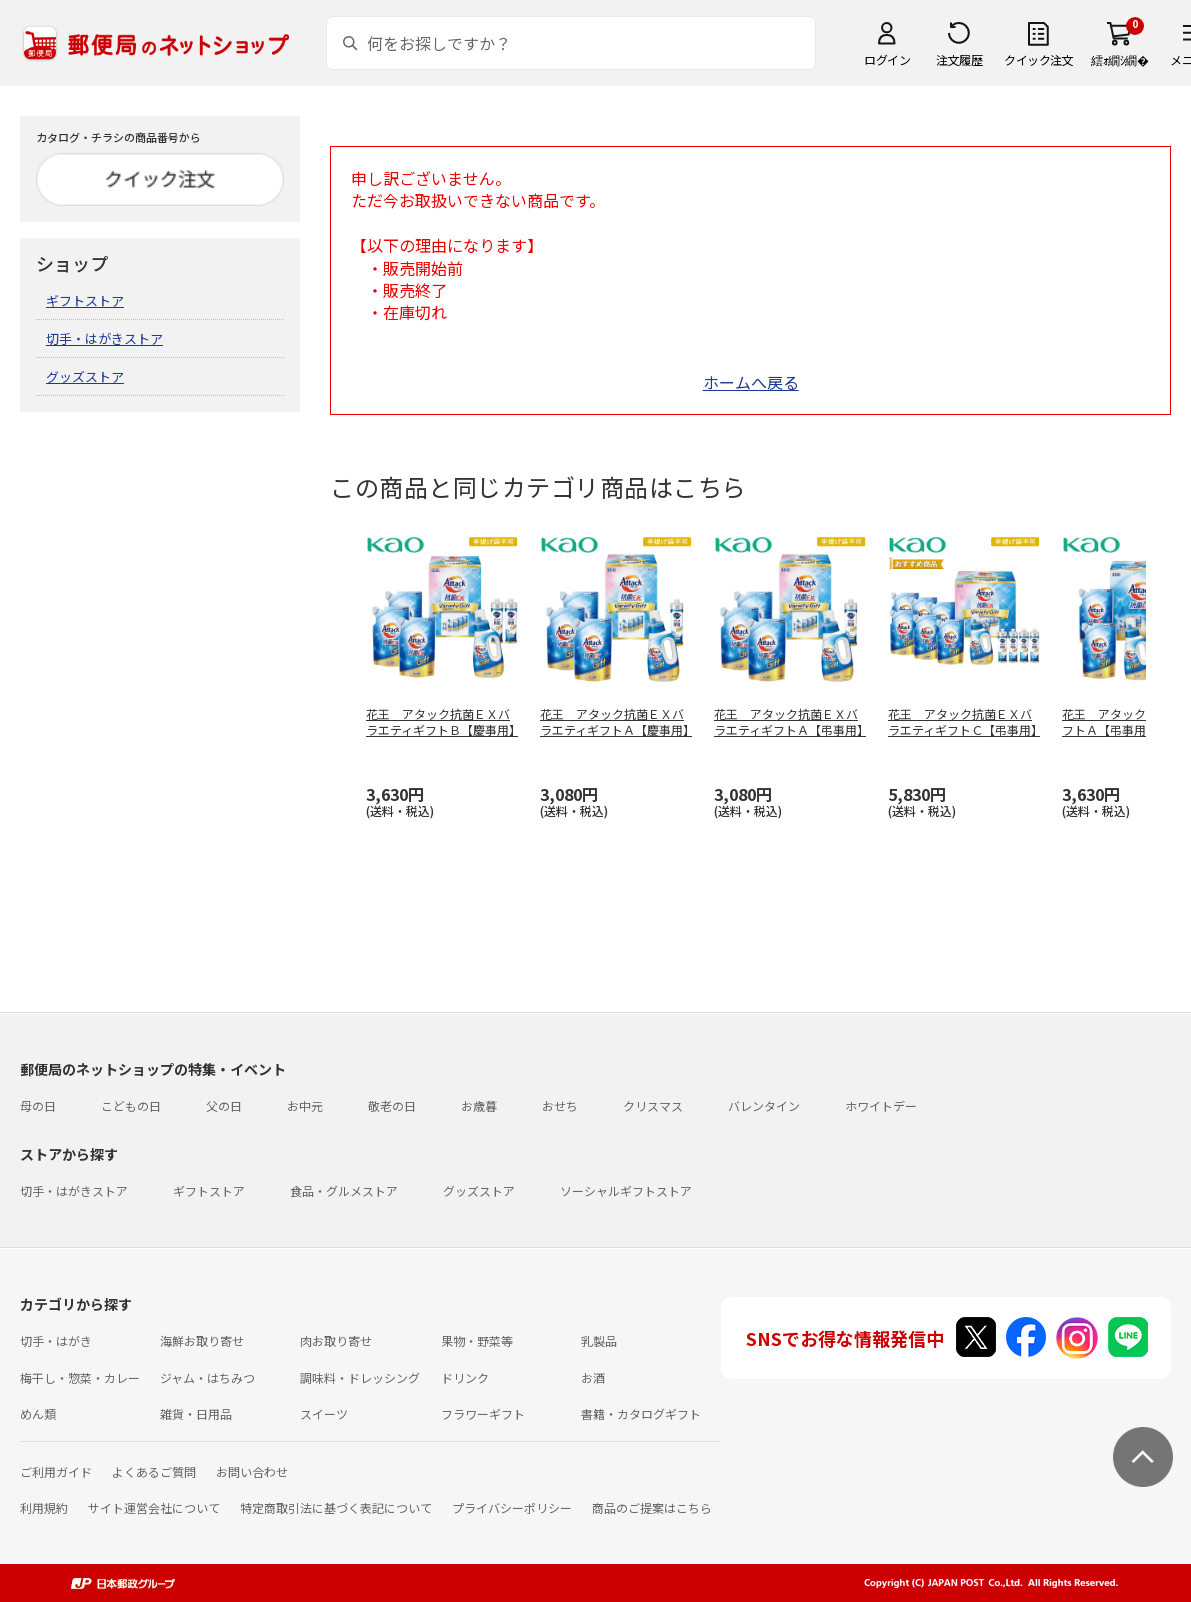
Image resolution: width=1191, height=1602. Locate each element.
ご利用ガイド (56, 1471)
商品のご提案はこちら (652, 1507)
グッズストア (85, 376)
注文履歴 (959, 59)
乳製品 (599, 1340)
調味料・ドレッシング (360, 1377)
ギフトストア (85, 300)
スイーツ (324, 1413)
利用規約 (44, 1507)
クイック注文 (1038, 59)
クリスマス (653, 1105)
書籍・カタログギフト (641, 1413)
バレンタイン (764, 1105)
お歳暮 (479, 1105)
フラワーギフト (483, 1413)
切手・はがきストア (104, 338)
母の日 (38, 1105)
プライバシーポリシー (512, 1507)
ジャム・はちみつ (207, 1377)
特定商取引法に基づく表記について (336, 1507)
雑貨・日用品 (196, 1413)
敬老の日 (392, 1105)
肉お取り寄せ (336, 1340)
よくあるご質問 (154, 1471)
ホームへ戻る (751, 382)
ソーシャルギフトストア (626, 1190)
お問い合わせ (252, 1471)
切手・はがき (56, 1340)
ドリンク (465, 1377)
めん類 (38, 1413)
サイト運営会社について (154, 1507)
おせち (560, 1105)
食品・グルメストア (344, 1190)
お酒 (593, 1377)
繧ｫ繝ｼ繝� (1119, 59)
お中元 (305, 1105)
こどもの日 (131, 1105)
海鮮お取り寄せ (202, 1340)
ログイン (887, 59)
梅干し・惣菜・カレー (80, 1377)
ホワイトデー (881, 1105)
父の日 (224, 1105)
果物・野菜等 (477, 1340)
